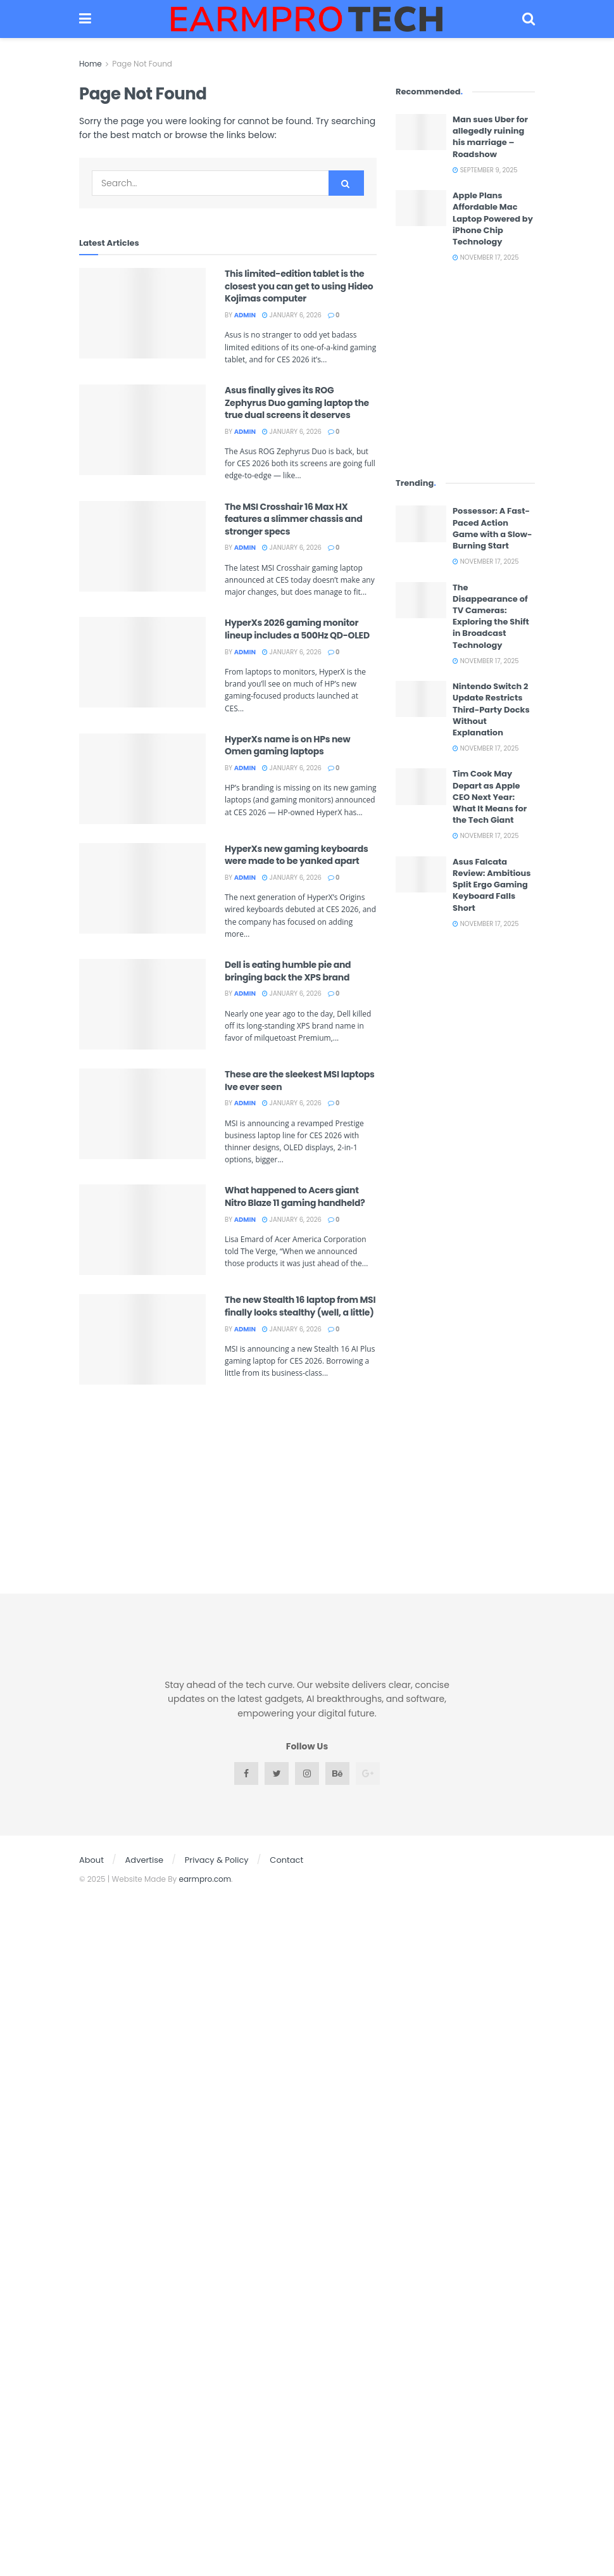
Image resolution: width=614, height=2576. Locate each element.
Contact (286, 1860)
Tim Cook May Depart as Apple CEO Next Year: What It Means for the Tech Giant (490, 797)
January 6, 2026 (292, 315)
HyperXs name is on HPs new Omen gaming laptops (287, 745)
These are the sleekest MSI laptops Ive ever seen (300, 1080)
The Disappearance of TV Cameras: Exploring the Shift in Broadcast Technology (491, 616)
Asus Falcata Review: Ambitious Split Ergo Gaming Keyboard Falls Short (492, 885)
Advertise (144, 1860)
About (91, 1860)
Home (90, 63)
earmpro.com (205, 1879)
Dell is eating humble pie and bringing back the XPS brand (288, 971)
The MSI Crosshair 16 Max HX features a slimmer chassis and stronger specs (293, 519)
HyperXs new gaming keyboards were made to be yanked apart (296, 855)
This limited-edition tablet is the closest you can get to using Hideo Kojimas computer (299, 286)
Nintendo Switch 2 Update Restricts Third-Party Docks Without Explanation (491, 709)
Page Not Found (142, 63)
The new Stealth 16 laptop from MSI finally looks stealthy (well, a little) (300, 1306)
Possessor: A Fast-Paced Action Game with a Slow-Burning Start (492, 528)
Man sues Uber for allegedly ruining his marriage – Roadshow (490, 136)
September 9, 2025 (485, 170)
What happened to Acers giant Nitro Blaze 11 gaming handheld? (295, 1196)
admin (245, 315)
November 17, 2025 (485, 257)
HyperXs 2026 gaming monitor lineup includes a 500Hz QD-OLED (297, 629)
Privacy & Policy (217, 1860)
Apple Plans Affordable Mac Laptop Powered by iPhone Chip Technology (493, 218)
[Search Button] (346, 183)
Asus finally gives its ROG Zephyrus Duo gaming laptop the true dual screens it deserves (297, 402)
